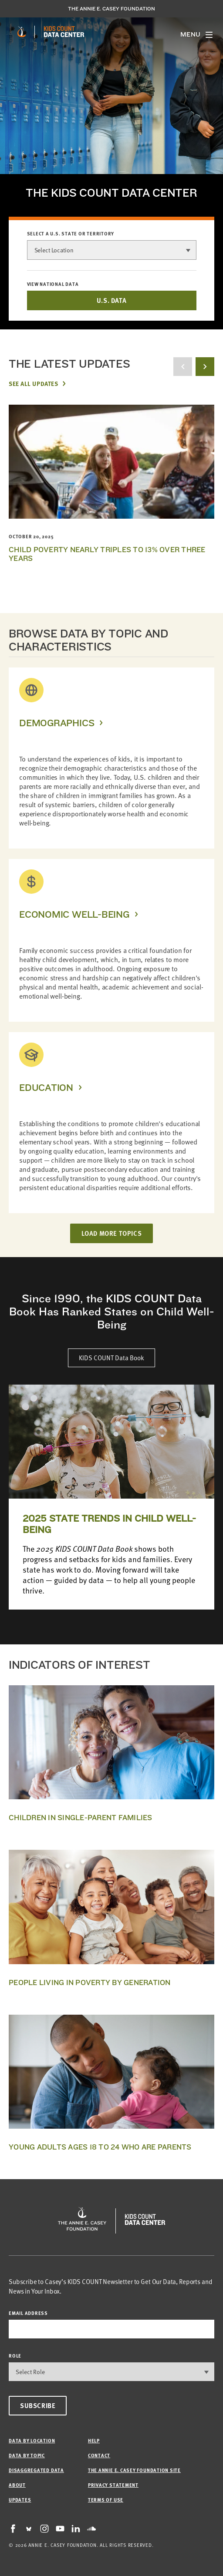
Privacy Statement (113, 2485)
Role (15, 2355)
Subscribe (37, 2405)
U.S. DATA (111, 300)
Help (94, 2440)
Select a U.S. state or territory (71, 234)
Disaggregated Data (36, 2470)
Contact (99, 2455)
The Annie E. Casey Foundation (111, 9)
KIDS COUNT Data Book (111, 1357)
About (17, 2485)
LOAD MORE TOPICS (111, 1233)
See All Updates (33, 383)
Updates (20, 2499)
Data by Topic (27, 2455)
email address (28, 2313)
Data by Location (32, 2440)
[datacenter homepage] (64, 32)
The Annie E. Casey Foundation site (134, 2470)
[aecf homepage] (21, 32)
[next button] (205, 366)
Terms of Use (105, 2499)
